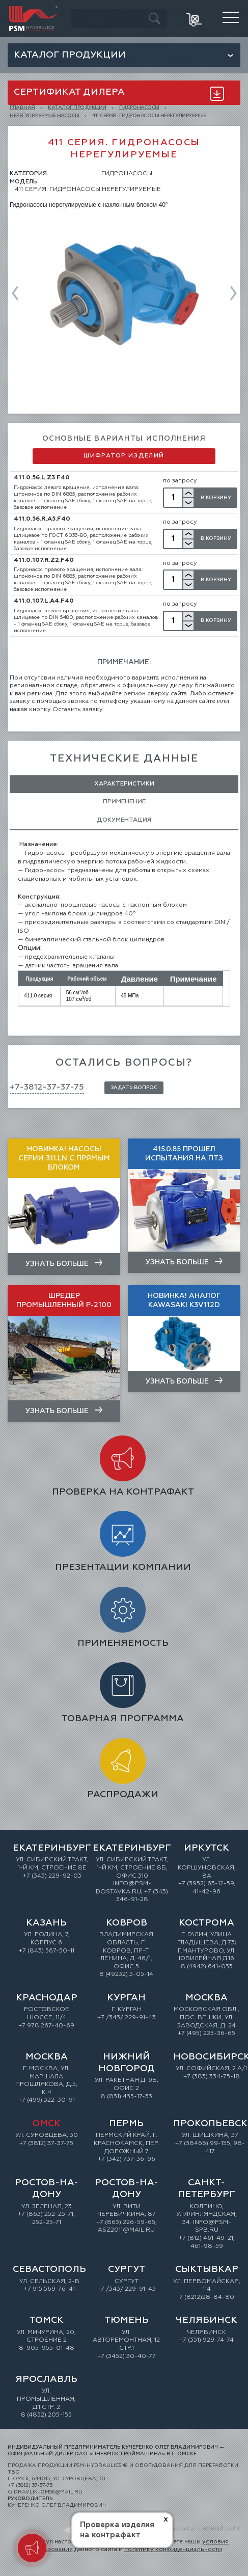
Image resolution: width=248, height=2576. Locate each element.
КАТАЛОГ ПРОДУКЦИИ (77, 107)
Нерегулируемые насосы (44, 115)
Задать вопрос (134, 1087)
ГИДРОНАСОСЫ (139, 107)
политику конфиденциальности (173, 2549)
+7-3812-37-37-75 (47, 1087)
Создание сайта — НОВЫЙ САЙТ (196, 2528)
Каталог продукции (70, 55)
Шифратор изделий (124, 456)
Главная (22, 107)
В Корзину (216, 497)
